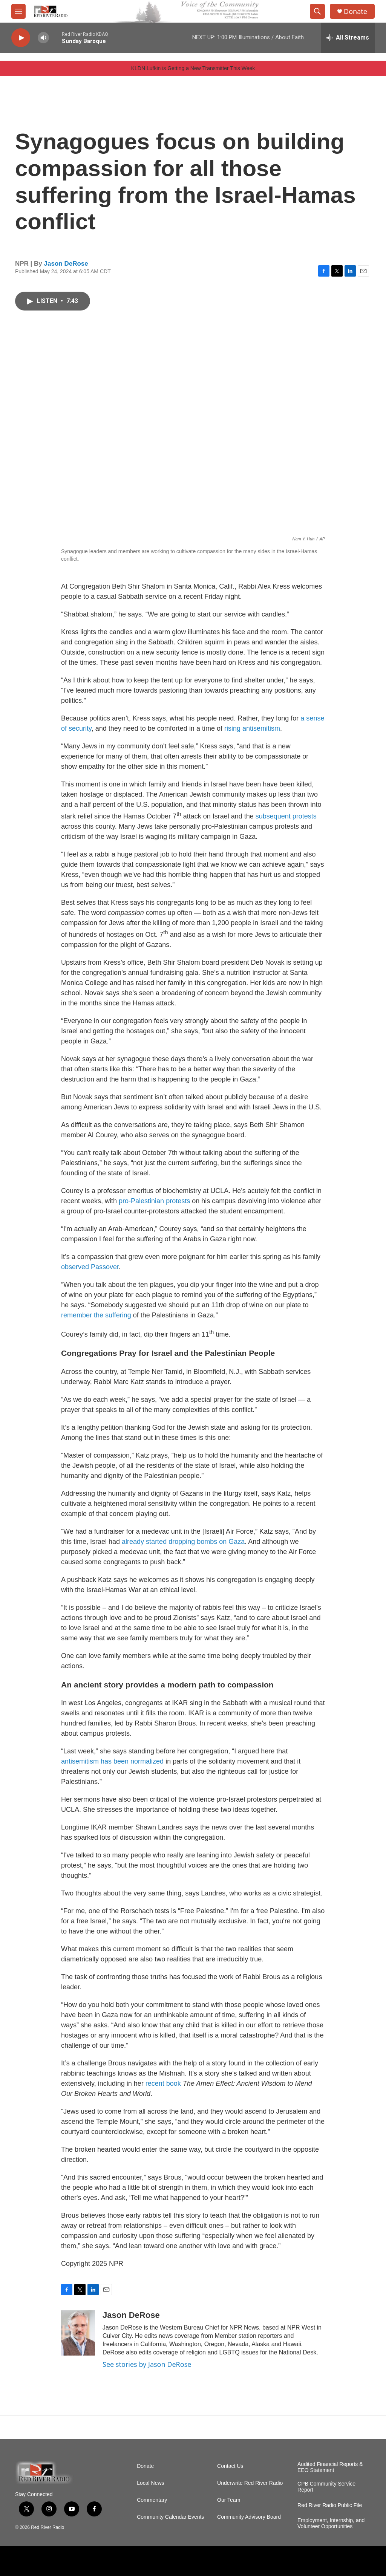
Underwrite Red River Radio (250, 2483)
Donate (355, 11)
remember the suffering (96, 1315)
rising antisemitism (252, 728)
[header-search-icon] (317, 11)
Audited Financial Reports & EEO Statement (330, 2467)
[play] (21, 38)
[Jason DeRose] (78, 2333)
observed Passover (90, 1267)
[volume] (43, 37)
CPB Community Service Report (326, 2487)
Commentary (152, 2500)
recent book (163, 2083)
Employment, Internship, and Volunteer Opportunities (331, 2523)
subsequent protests (286, 816)
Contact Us (230, 2466)
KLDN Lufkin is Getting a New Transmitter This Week (193, 68)
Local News (150, 2483)
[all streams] (348, 38)
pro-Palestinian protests (154, 1201)
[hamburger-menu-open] (18, 11)
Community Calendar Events (170, 2517)
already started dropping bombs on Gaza (183, 1541)
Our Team (228, 2500)
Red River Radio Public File (329, 2505)
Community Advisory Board (249, 2517)
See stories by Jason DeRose (147, 2364)
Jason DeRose (66, 263)
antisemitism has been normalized (112, 1761)
